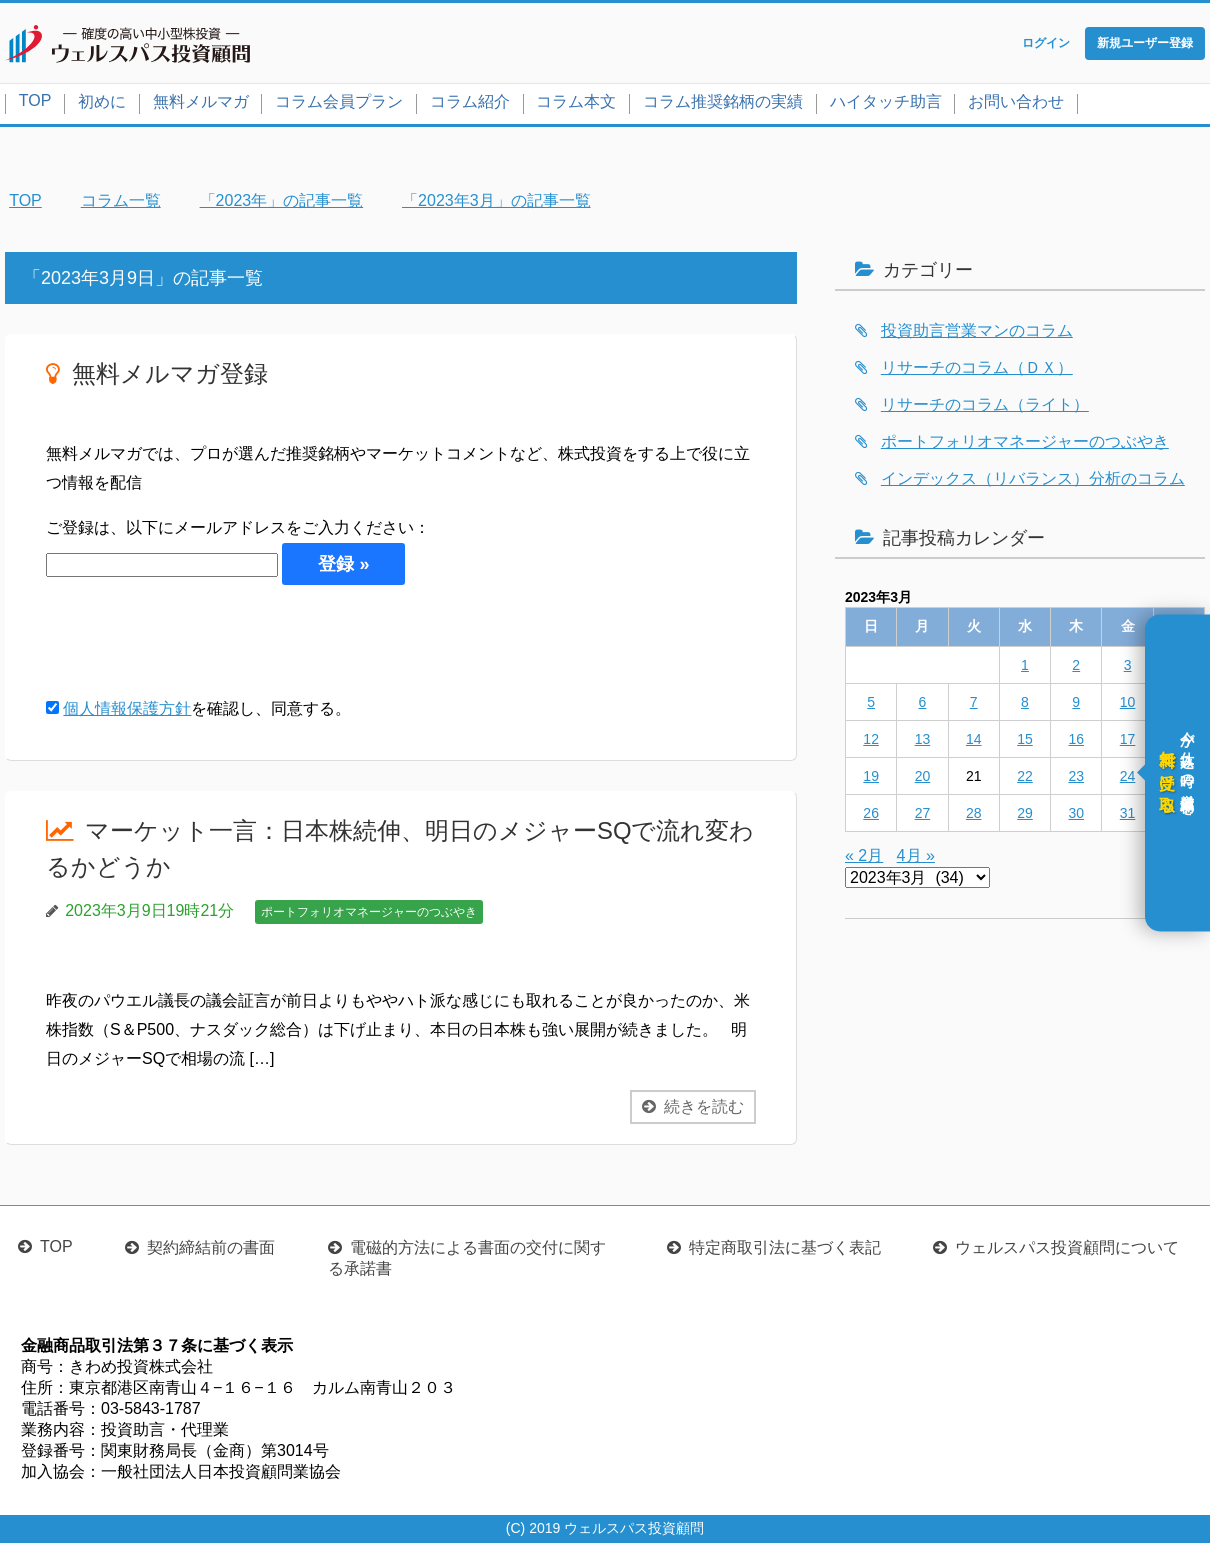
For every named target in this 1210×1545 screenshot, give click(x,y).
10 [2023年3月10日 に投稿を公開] (1128, 704)
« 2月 (864, 857)
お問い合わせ (1016, 103)
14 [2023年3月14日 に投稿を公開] (974, 741)
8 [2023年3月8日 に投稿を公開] (1025, 704)
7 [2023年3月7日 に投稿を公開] (974, 704)
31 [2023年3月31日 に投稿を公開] (1128, 815)
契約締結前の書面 (211, 1249)
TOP (35, 102)
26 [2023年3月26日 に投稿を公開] (871, 815)
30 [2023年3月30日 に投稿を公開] (1076, 815)
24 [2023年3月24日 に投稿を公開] (1128, 778)
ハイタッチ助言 (886, 103)
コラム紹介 (470, 103)
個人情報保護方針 (127, 710)
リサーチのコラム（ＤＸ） (977, 369)
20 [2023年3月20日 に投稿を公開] (923, 778)
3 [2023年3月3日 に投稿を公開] (1128, 667)
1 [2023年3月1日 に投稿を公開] (1025, 667)
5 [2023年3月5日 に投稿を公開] (871, 704)
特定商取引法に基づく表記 (785, 1249)
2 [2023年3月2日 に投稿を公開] (1076, 667)
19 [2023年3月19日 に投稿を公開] (871, 778)
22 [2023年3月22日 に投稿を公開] (1025, 778)
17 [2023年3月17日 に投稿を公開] (1128, 741)
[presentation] (198, 642)
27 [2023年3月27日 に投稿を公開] (923, 815)
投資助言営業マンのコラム (977, 332)
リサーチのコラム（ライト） (985, 406)
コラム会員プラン (339, 103)
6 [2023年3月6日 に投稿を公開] (923, 704)
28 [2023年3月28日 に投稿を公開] (974, 815)
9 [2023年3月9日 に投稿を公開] (1076, 704)
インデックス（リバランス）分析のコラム (1033, 480)
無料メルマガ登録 (170, 375)
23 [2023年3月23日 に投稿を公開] (1076, 778)
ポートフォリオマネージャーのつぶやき (369, 914)
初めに (102, 103)
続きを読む (704, 1108)
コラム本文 (576, 103)
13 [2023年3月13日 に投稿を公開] (923, 741)
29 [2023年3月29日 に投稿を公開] (1025, 815)
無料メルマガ (201, 103)
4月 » (916, 857)
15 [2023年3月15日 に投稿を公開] (1025, 741)
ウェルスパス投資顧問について (1067, 1249)
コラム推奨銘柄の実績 (723, 103)
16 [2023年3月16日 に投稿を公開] (1076, 741)
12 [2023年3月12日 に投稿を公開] (871, 741)
